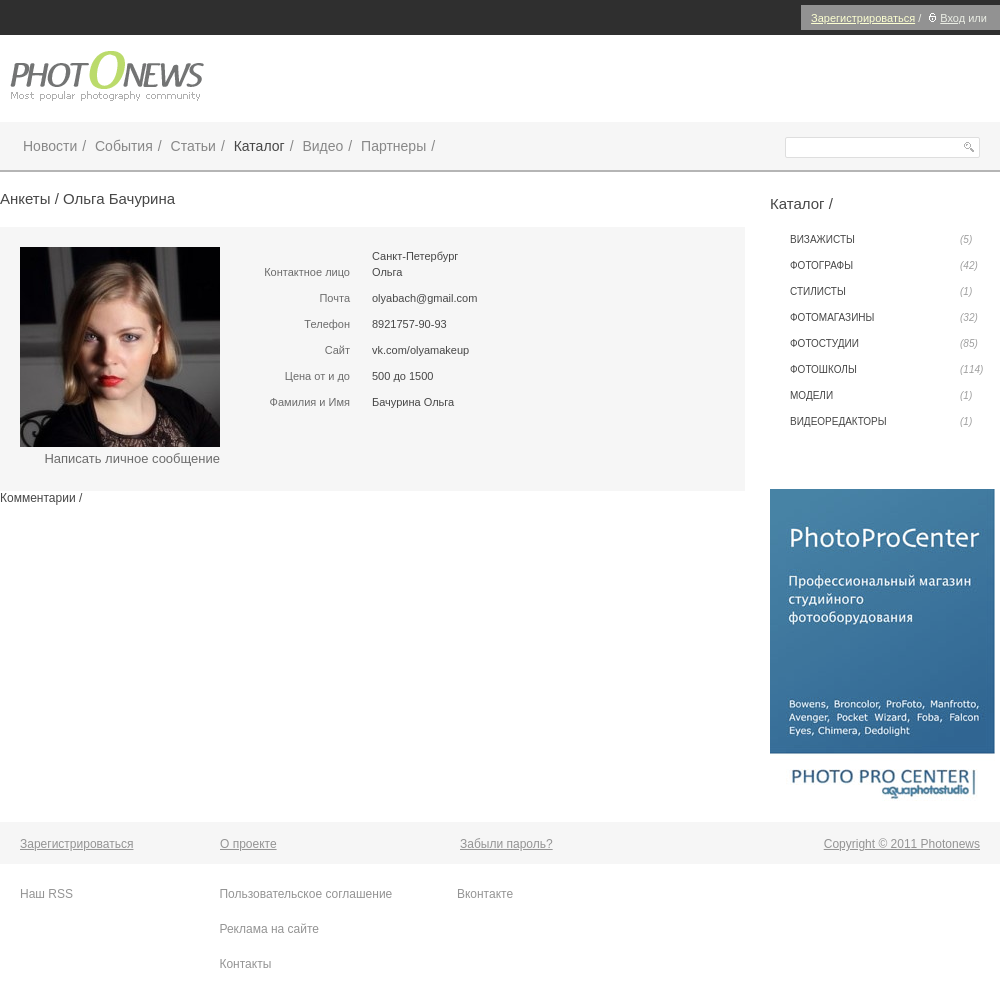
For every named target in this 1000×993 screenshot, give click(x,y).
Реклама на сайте (269, 929)
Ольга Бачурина (119, 198)
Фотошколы (886, 370)
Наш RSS (46, 894)
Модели (881, 396)
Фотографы (884, 266)
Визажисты (881, 240)
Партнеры (393, 146)
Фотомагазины (884, 318)
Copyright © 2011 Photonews (902, 844)
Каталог (259, 146)
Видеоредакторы (881, 422)
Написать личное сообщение (132, 458)
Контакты (245, 964)
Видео (322, 146)
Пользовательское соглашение (305, 894)
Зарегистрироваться (863, 18)
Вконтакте (485, 894)
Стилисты (881, 292)
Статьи (193, 146)
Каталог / (801, 203)
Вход (944, 18)
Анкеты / (31, 198)
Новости (50, 146)
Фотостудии (884, 344)
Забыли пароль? (506, 844)
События (124, 146)
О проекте (248, 844)
